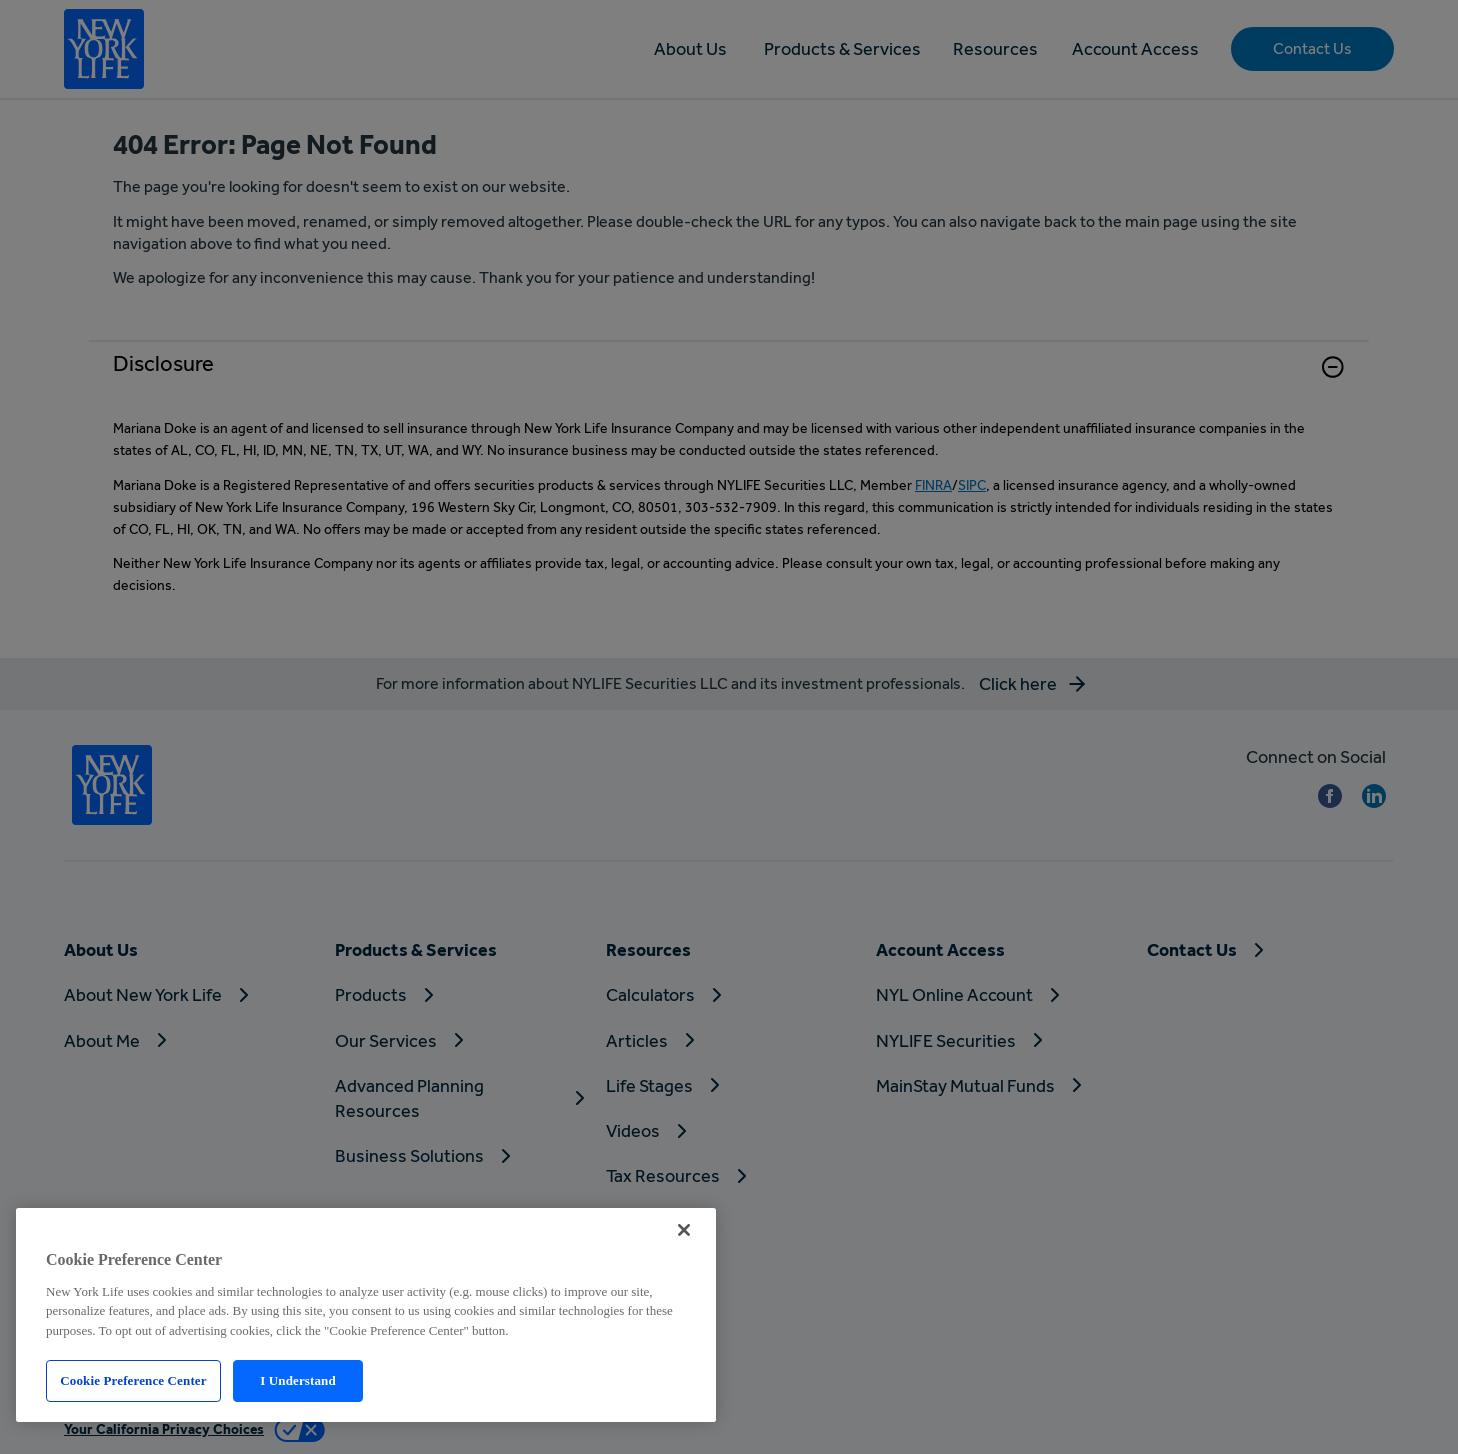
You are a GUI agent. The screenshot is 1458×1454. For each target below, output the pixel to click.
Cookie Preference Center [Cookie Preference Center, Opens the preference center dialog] (133, 1380)
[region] (366, 1315)
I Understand (298, 1380)
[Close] (684, 1230)
